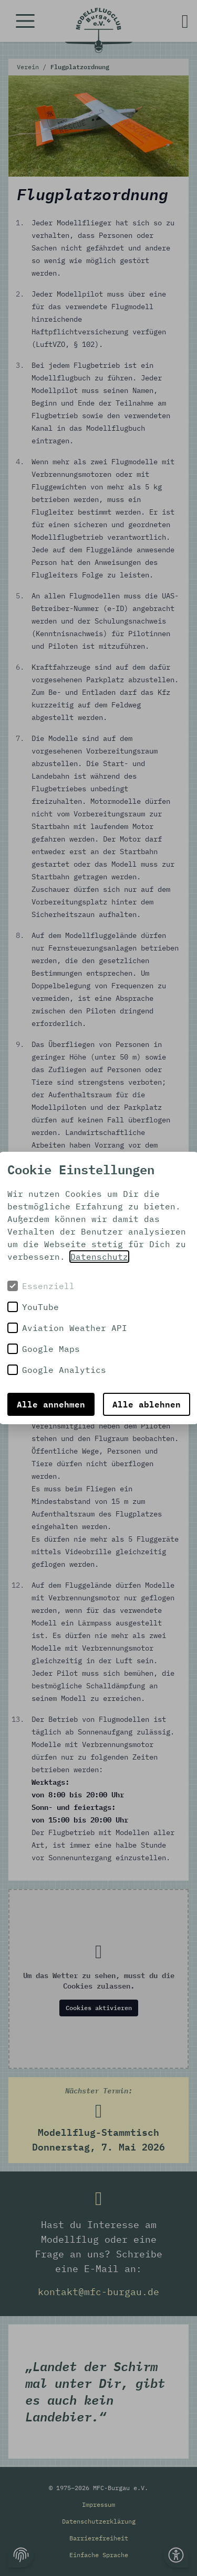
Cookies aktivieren (99, 2008)
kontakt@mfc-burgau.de (98, 2292)
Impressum (98, 2504)
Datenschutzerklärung (99, 2521)
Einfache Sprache (98, 2555)
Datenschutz (99, 1256)
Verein (30, 67)
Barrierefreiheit (98, 2538)
